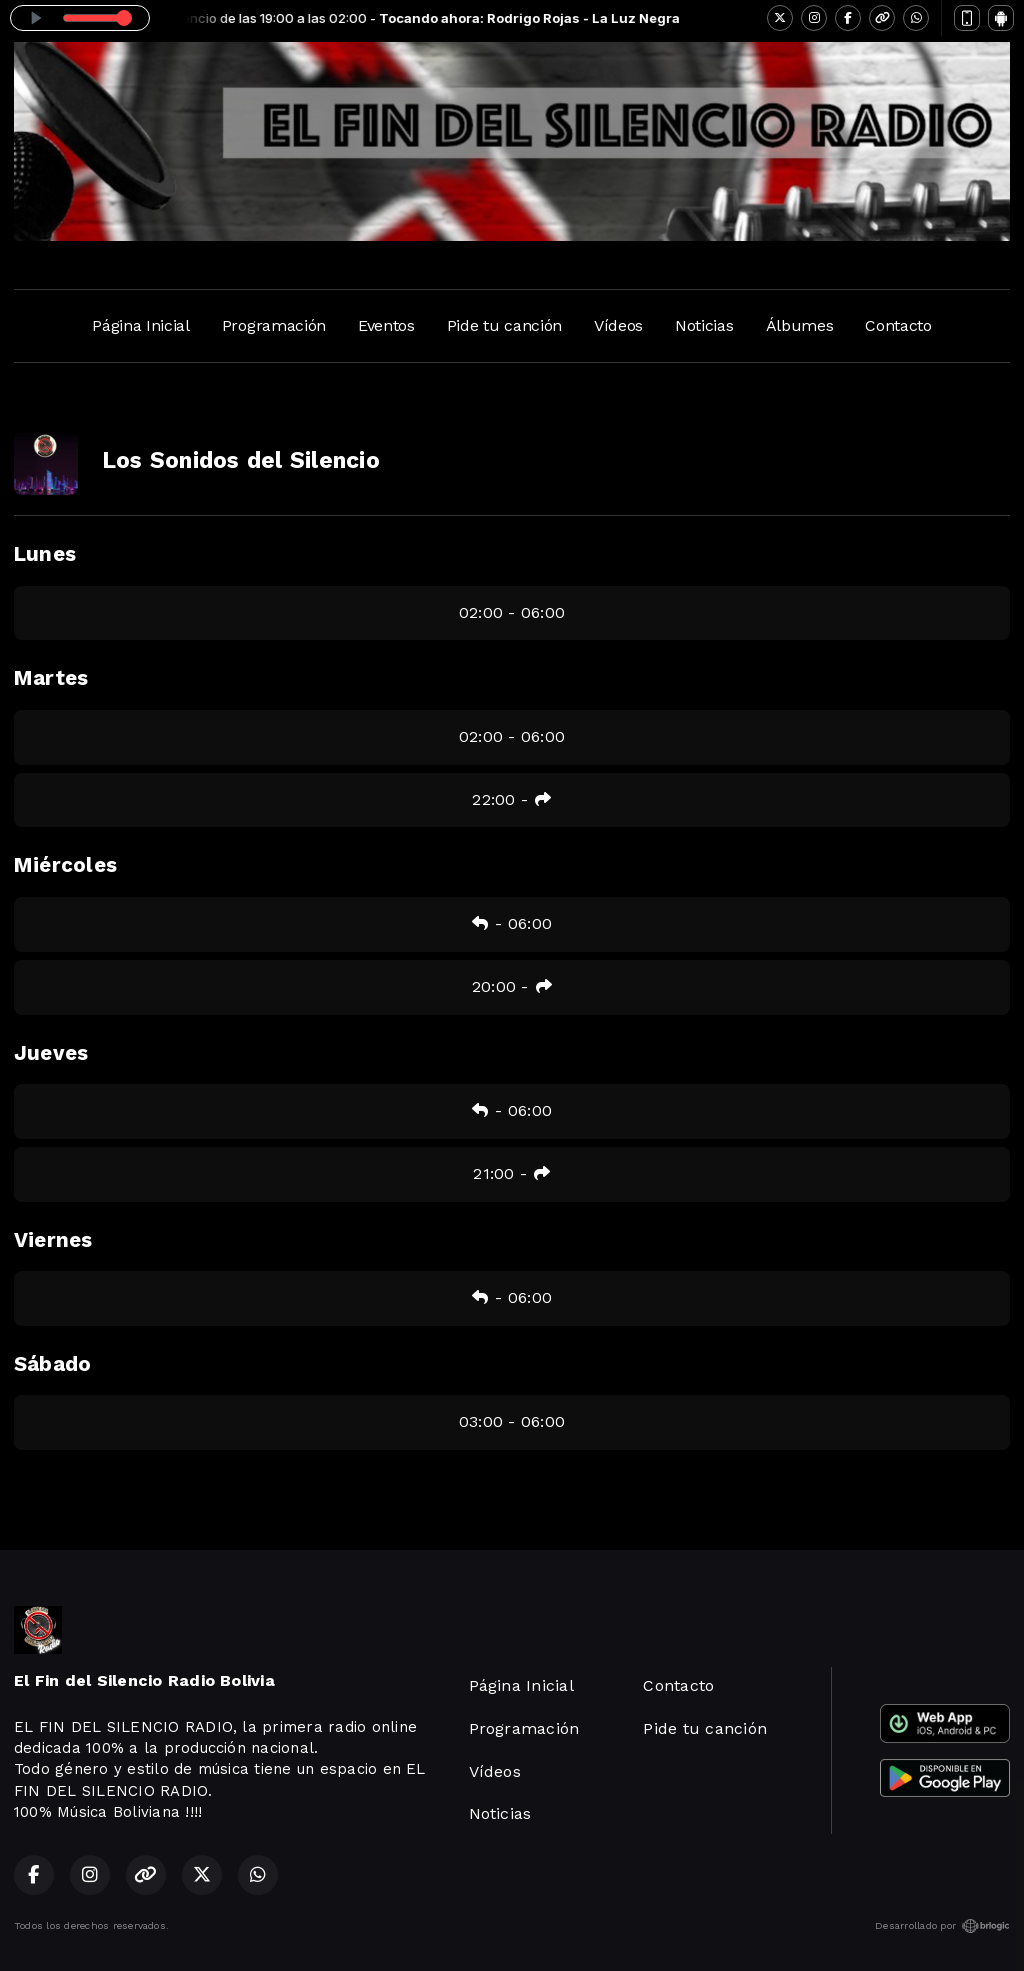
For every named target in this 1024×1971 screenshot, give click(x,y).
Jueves (51, 1053)
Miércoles (65, 865)
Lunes (45, 554)
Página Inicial (141, 325)
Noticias (704, 325)
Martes (51, 678)
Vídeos (618, 325)
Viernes (53, 1240)
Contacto (898, 325)
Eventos (386, 325)
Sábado (52, 1364)
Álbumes (800, 325)
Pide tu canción (504, 325)
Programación (274, 325)
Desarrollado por (942, 1926)
